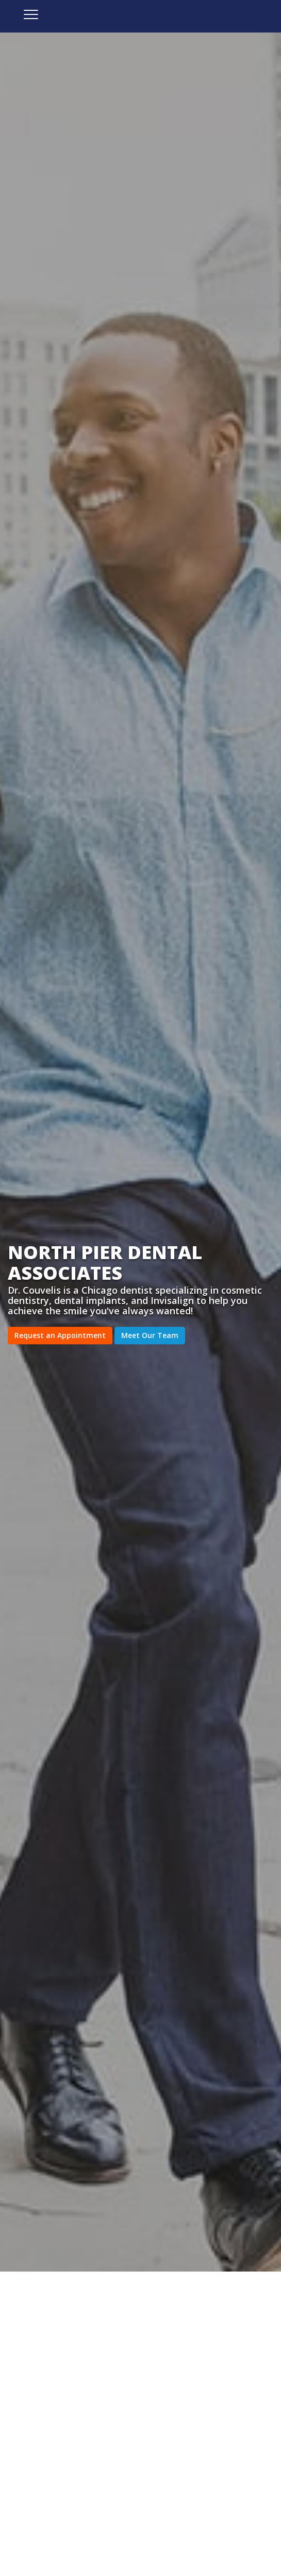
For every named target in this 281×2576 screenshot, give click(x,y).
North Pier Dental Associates (140, 22)
